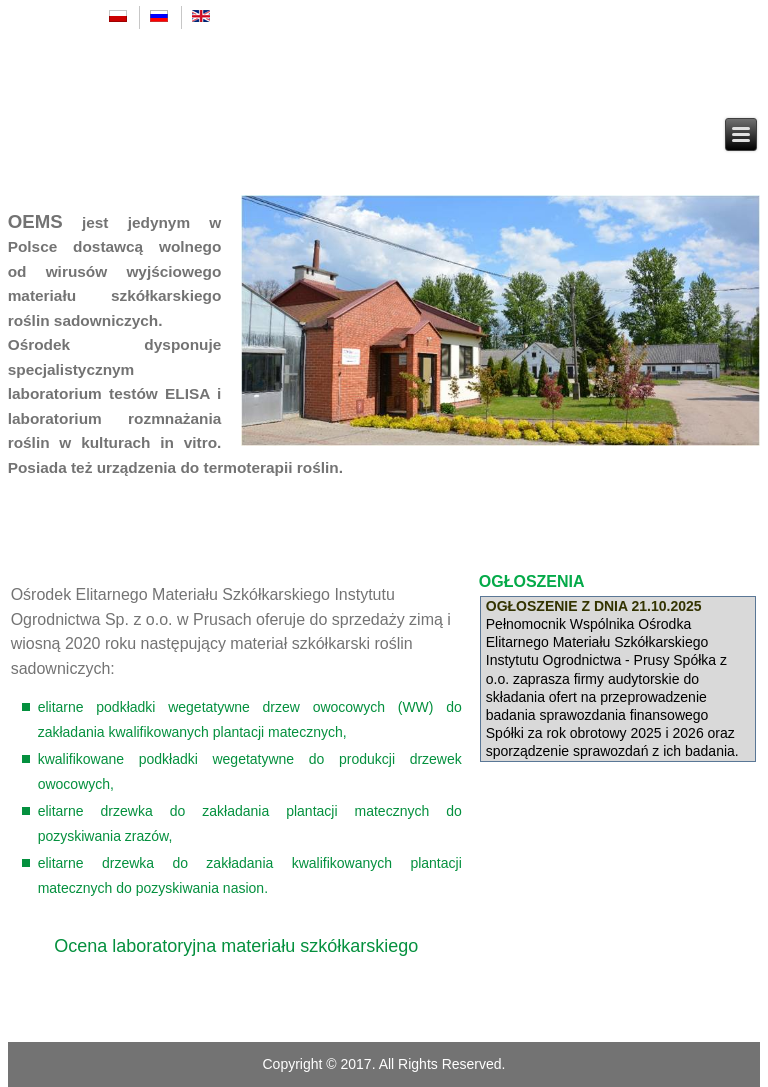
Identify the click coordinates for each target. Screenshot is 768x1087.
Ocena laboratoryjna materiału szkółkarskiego (236, 946)
